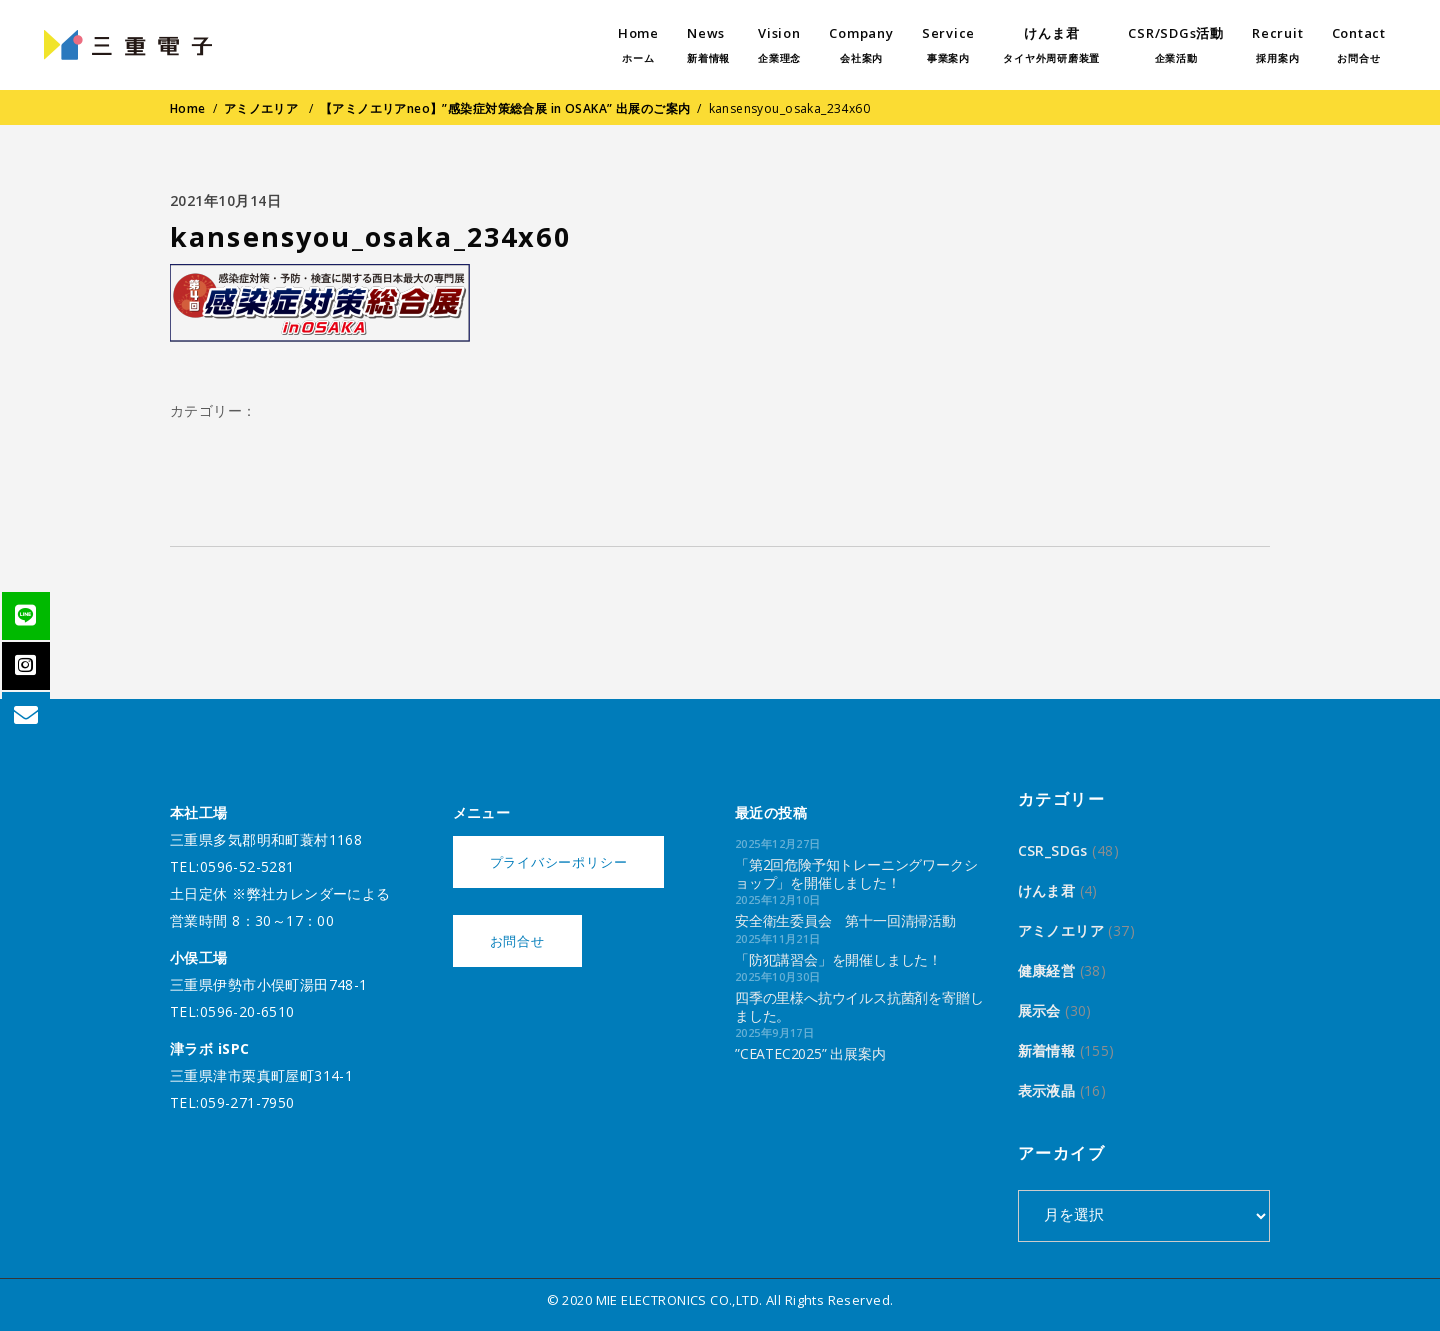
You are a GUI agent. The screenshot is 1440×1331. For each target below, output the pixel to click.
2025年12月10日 (778, 899)
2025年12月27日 (778, 843)
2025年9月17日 (774, 1032)
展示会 (1039, 1010)
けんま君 (1047, 890)
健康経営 (1047, 970)
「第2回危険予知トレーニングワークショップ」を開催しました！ (856, 873)
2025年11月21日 (778, 938)
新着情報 (1047, 1050)
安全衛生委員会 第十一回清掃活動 (845, 920)
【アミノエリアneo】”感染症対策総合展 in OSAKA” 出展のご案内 (505, 108)
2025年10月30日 (778, 976)
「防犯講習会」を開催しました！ (838, 959)
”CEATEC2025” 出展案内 (810, 1053)
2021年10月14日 (225, 200)
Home (188, 108)
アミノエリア (261, 108)
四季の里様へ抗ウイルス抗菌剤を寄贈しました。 (859, 1006)
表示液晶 (1047, 1090)
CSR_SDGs (1053, 850)
